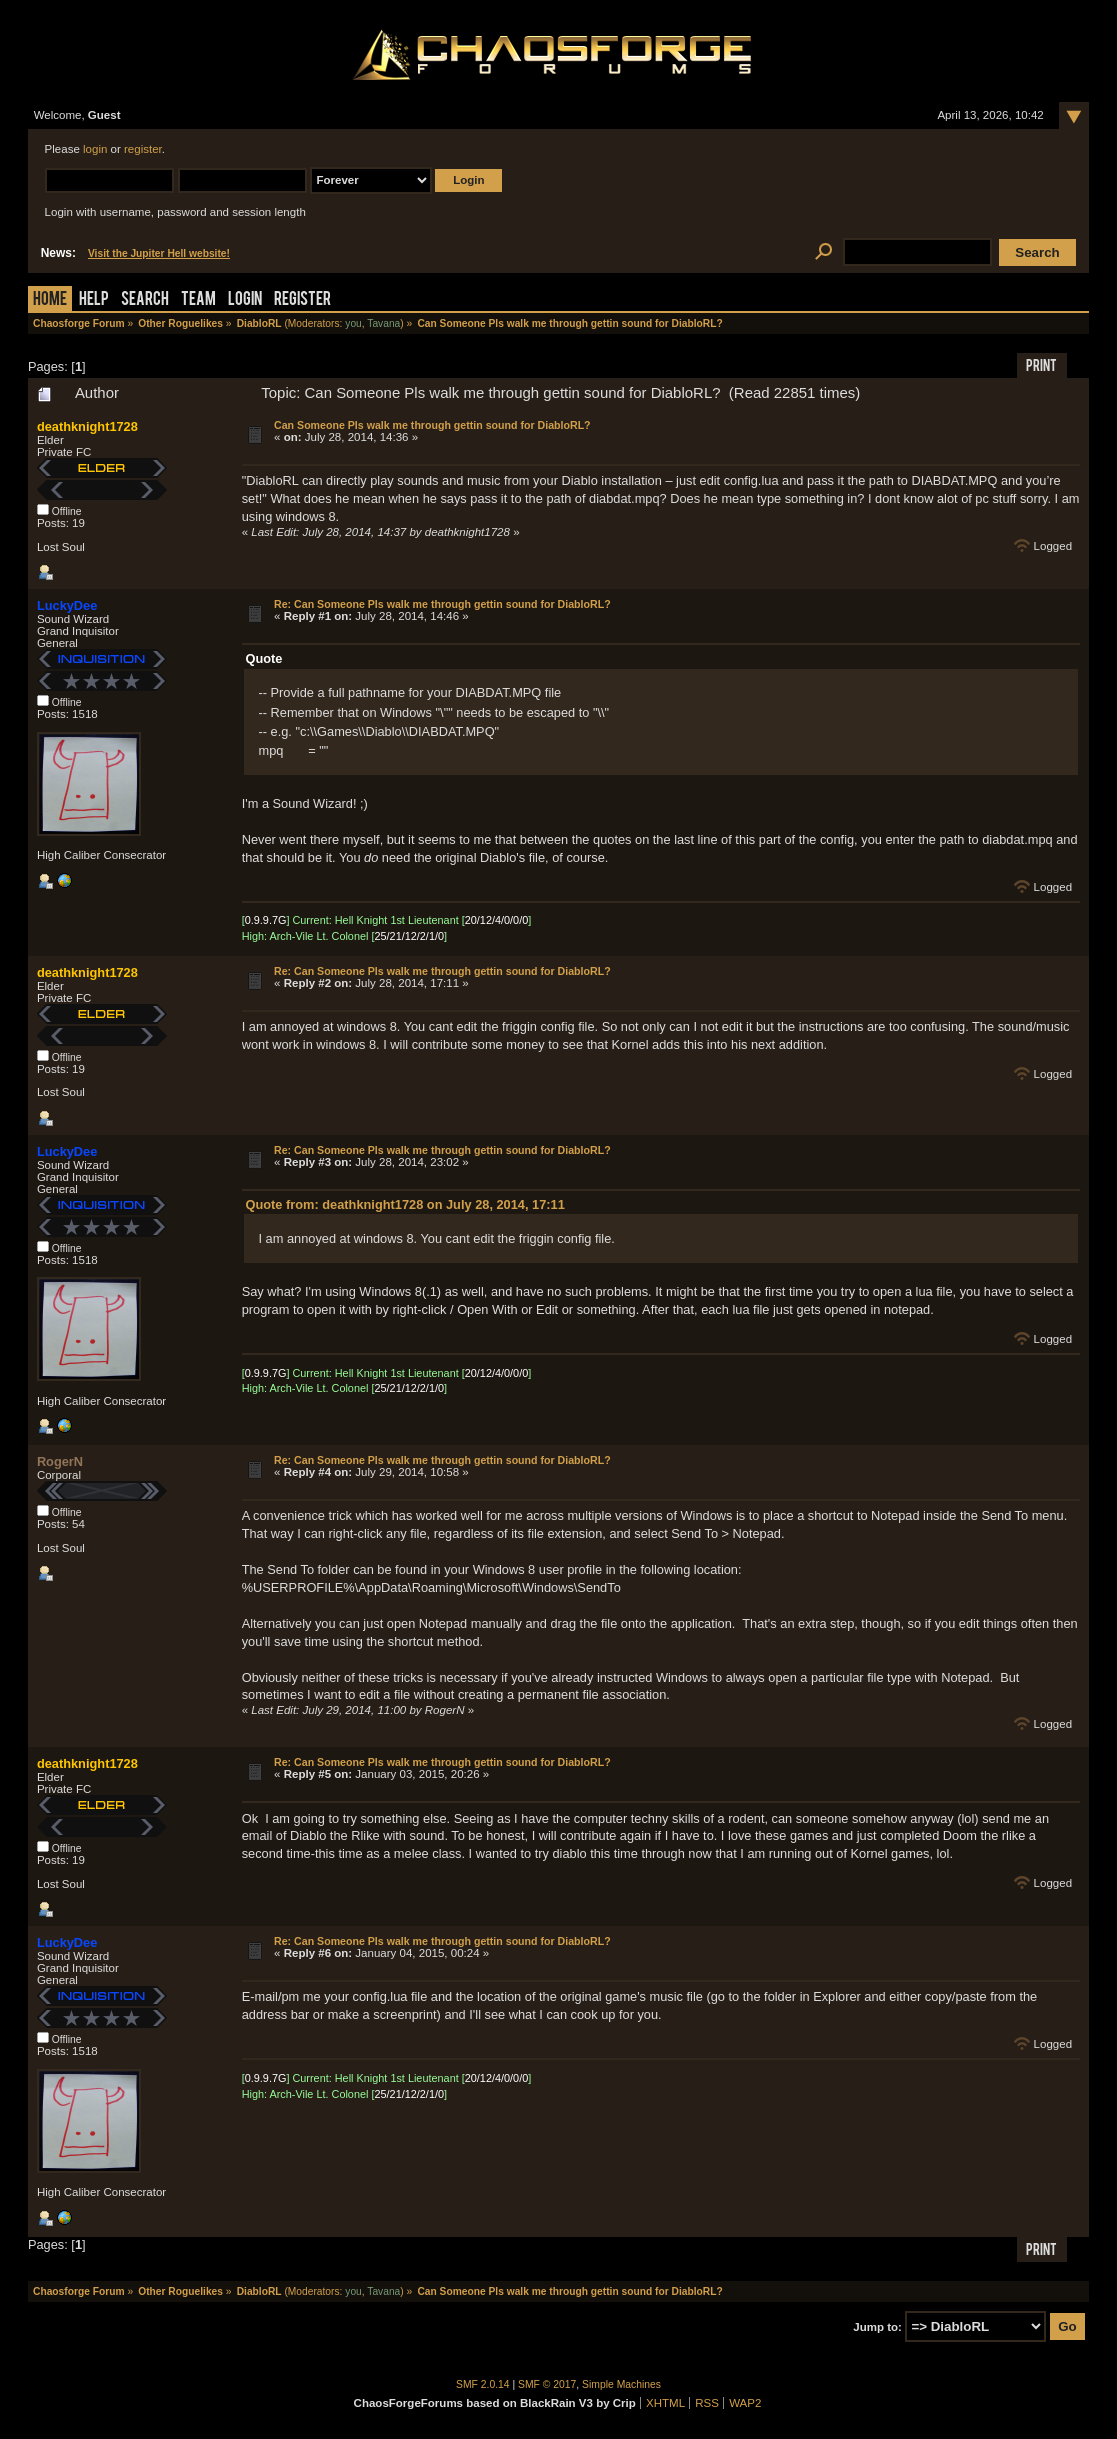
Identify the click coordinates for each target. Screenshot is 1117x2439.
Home (50, 300)
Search (145, 300)
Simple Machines (621, 2384)
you (353, 323)
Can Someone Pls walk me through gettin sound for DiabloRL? (432, 425)
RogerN (60, 1461)
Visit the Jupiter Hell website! (159, 253)
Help (94, 300)
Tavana (383, 323)
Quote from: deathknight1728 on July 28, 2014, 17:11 (405, 1204)
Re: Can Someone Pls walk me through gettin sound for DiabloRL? (442, 604)
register (143, 149)
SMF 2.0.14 (483, 2384)
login (95, 149)
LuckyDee (67, 605)
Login (245, 300)
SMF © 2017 (547, 2384)
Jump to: (877, 2327)
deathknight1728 (87, 426)
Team (198, 300)
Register (302, 300)
